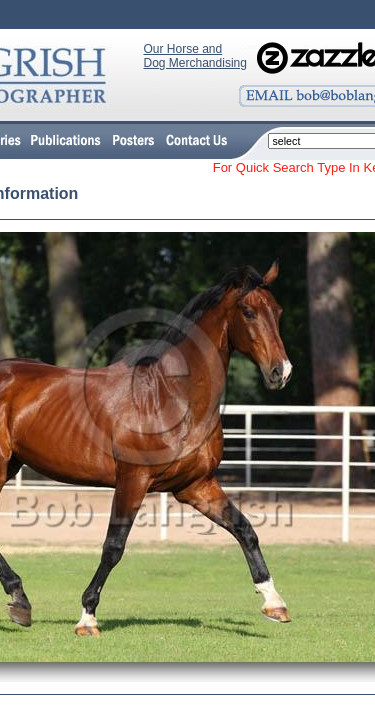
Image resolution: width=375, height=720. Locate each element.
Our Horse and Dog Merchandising (195, 56)
